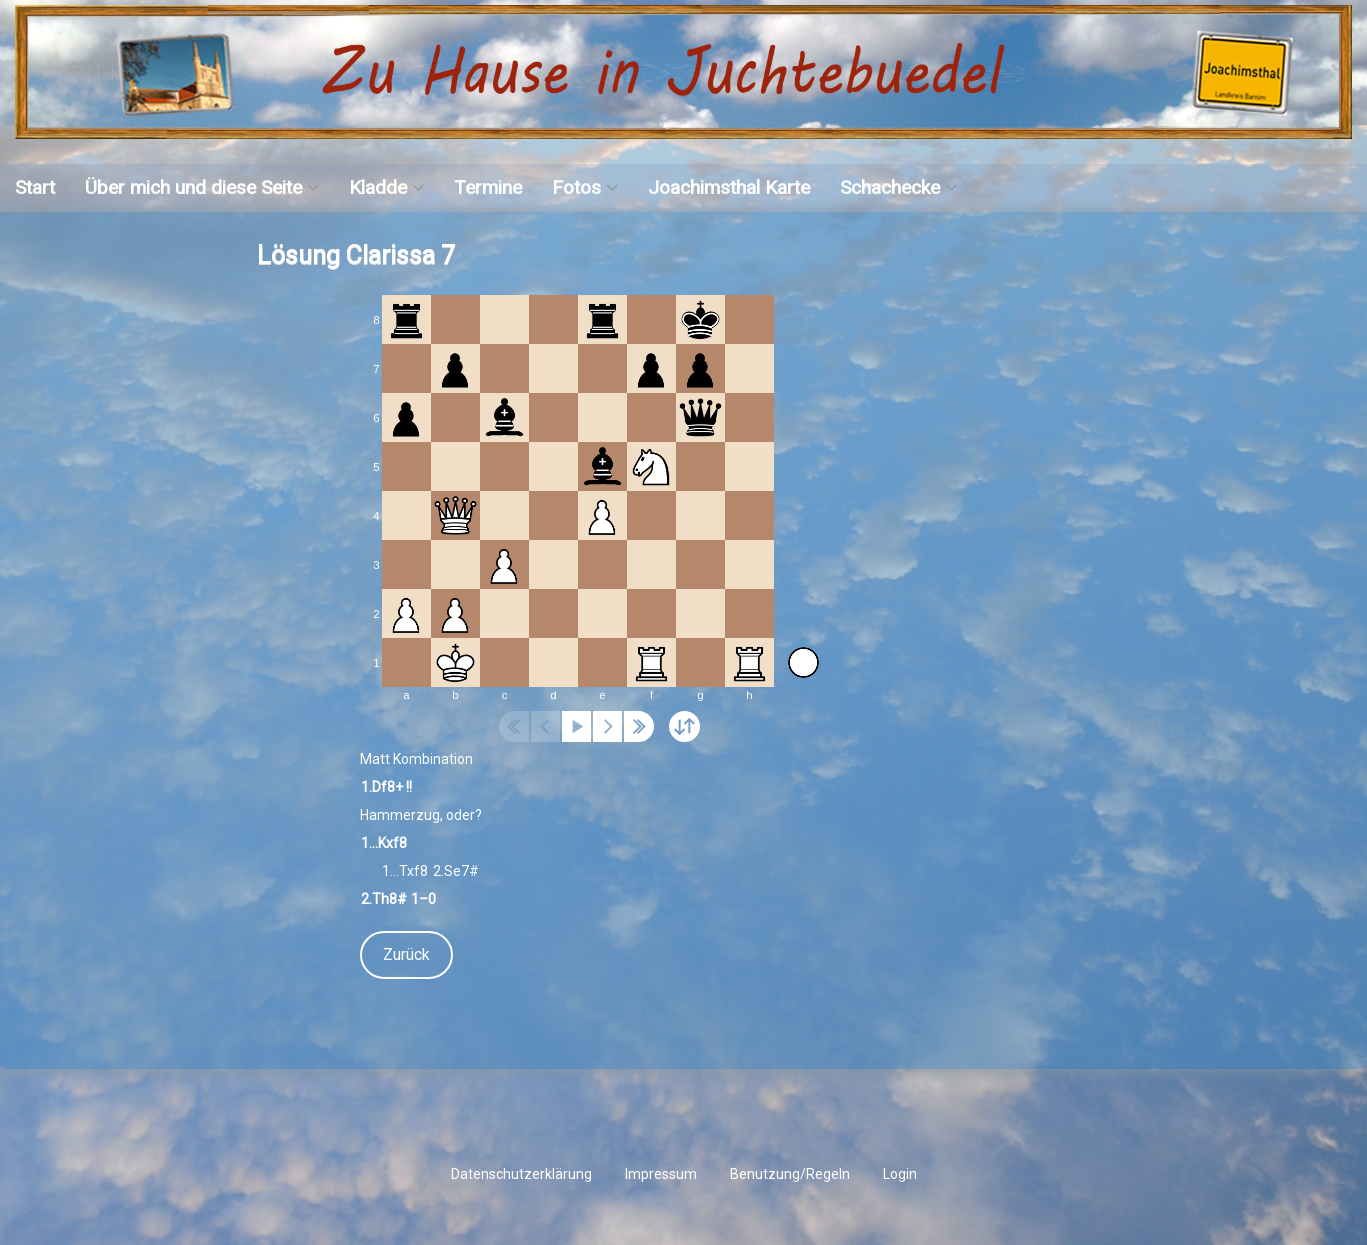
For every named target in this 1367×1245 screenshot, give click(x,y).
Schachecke (890, 187)
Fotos (576, 187)
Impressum (661, 1174)
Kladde (378, 187)
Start (35, 187)
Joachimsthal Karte (729, 187)
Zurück (406, 954)
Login (900, 1174)
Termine (488, 187)
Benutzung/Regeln (790, 1174)
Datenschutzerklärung (521, 1174)
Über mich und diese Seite (193, 187)
